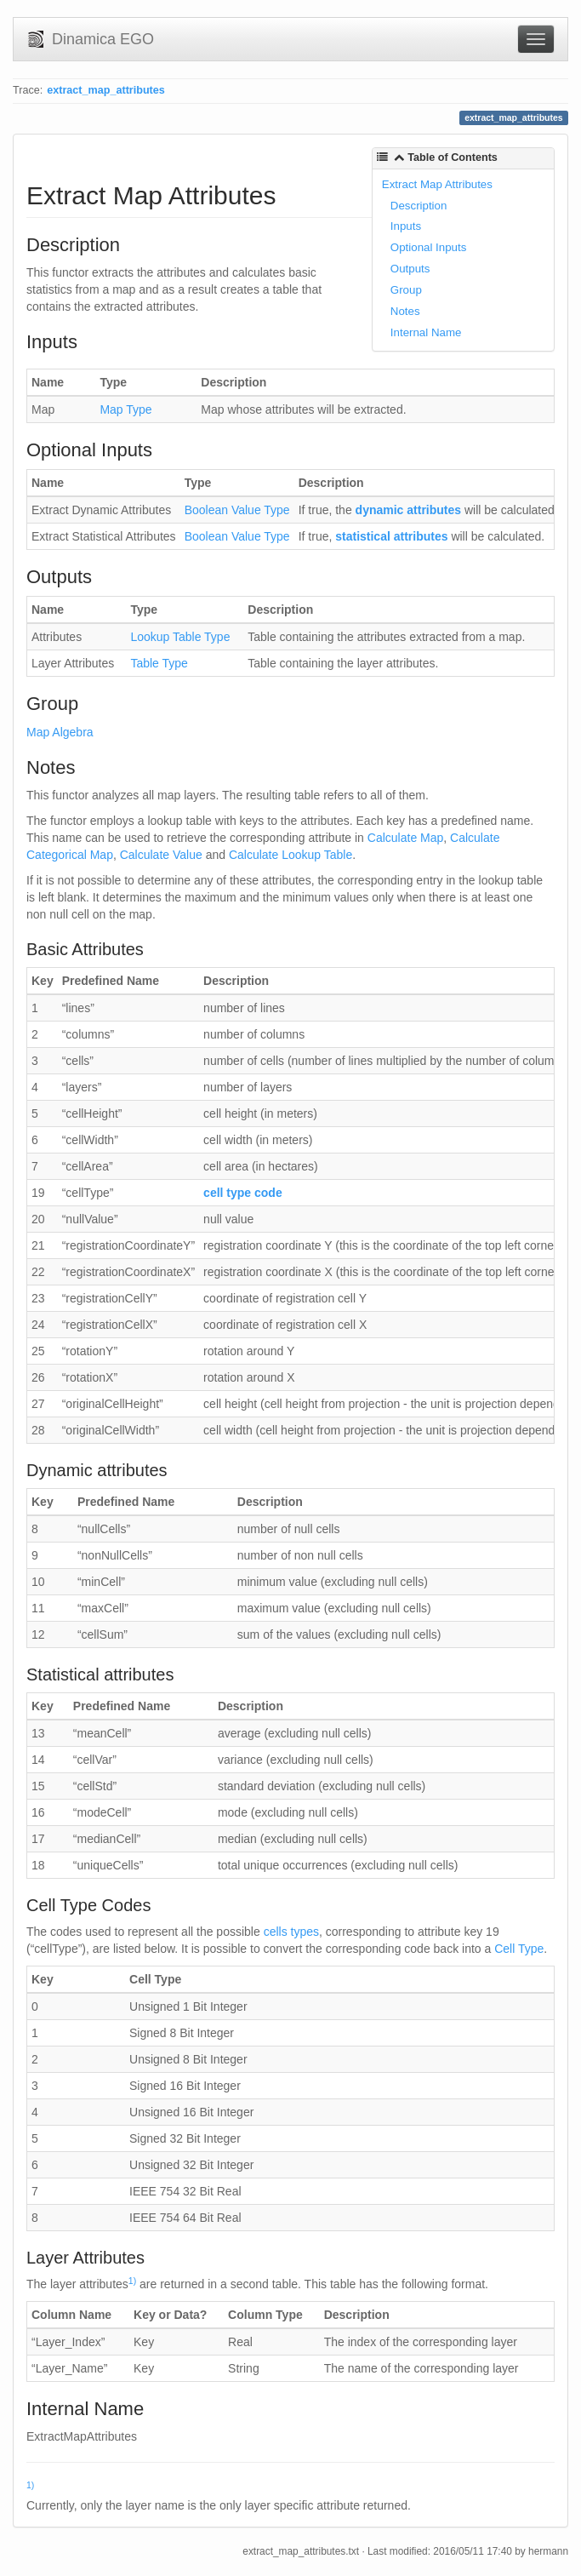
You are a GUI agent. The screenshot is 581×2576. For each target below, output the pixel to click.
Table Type (158, 663)
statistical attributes (391, 536)
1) (132, 2280)
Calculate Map (405, 837)
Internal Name (426, 332)
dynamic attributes (408, 510)
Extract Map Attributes (437, 184)
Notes (405, 311)
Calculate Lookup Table (290, 855)
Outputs (410, 268)
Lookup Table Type (180, 637)
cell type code (242, 1192)
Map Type (125, 409)
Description (418, 205)
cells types (291, 1931)
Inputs (405, 226)
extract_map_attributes (106, 90)
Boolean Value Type (237, 510)
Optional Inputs (428, 247)
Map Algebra (60, 732)
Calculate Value (161, 855)
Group (406, 289)
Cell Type (519, 1948)
